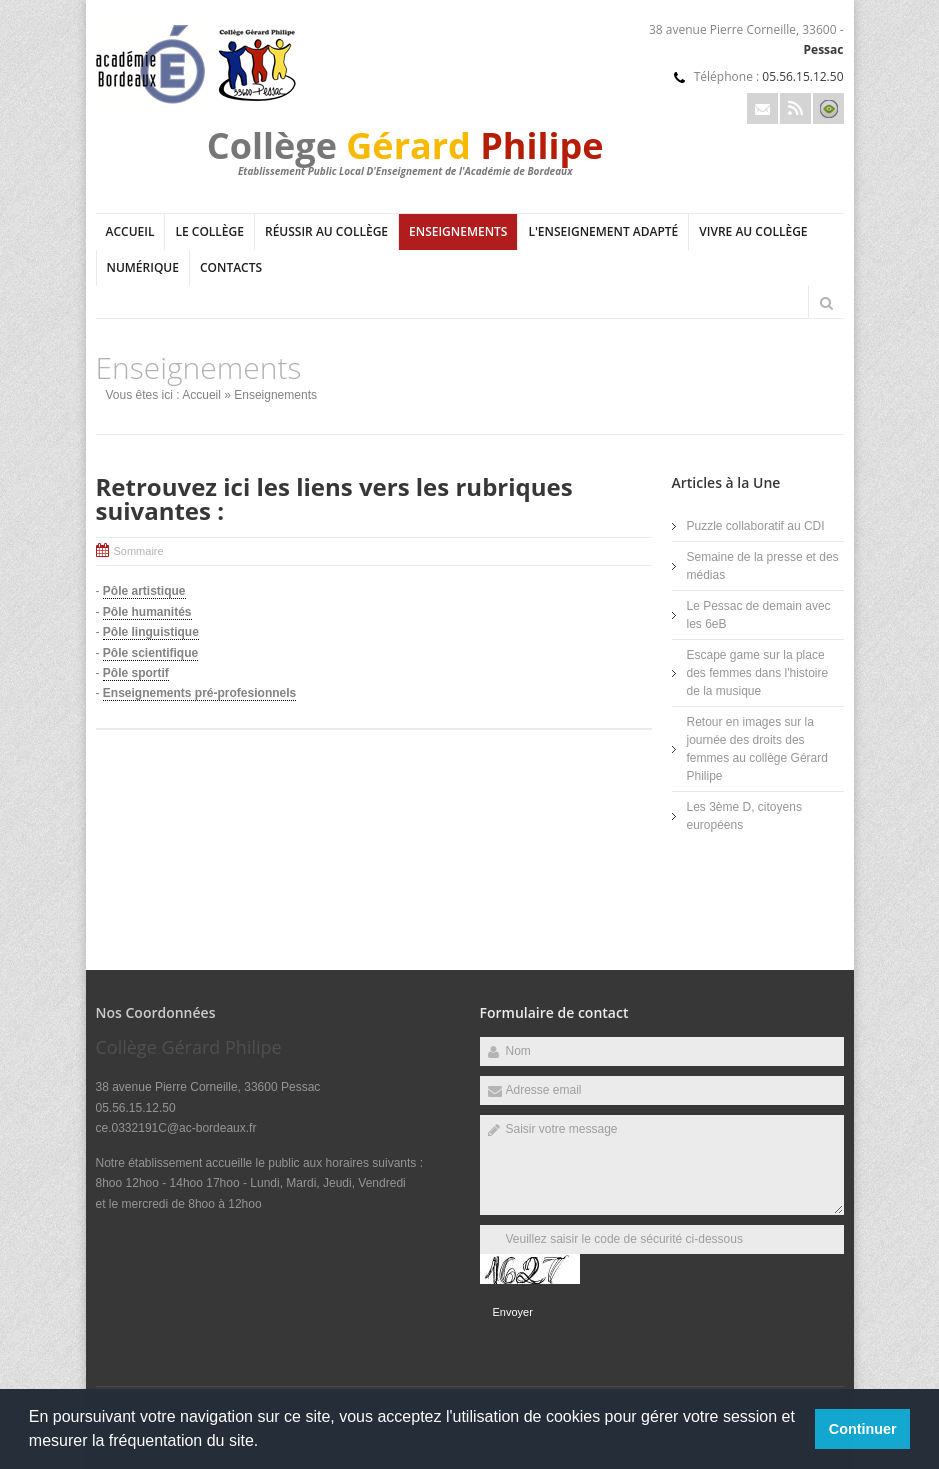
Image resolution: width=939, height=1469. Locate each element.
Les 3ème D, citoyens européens (744, 816)
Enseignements (458, 231)
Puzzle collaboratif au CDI (756, 526)
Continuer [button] (863, 1429)
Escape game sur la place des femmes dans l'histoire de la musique (758, 673)
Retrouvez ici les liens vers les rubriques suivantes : (334, 498)
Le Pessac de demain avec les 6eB (759, 615)
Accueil (130, 231)
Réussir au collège (326, 231)
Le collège (209, 231)
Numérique (143, 267)
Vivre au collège (753, 231)
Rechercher (827, 303)
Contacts (231, 267)
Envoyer (513, 1312)
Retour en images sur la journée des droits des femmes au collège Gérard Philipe (757, 749)
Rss (795, 108)
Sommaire (139, 551)
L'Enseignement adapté (603, 231)
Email (762, 108)
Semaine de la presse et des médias (763, 566)
